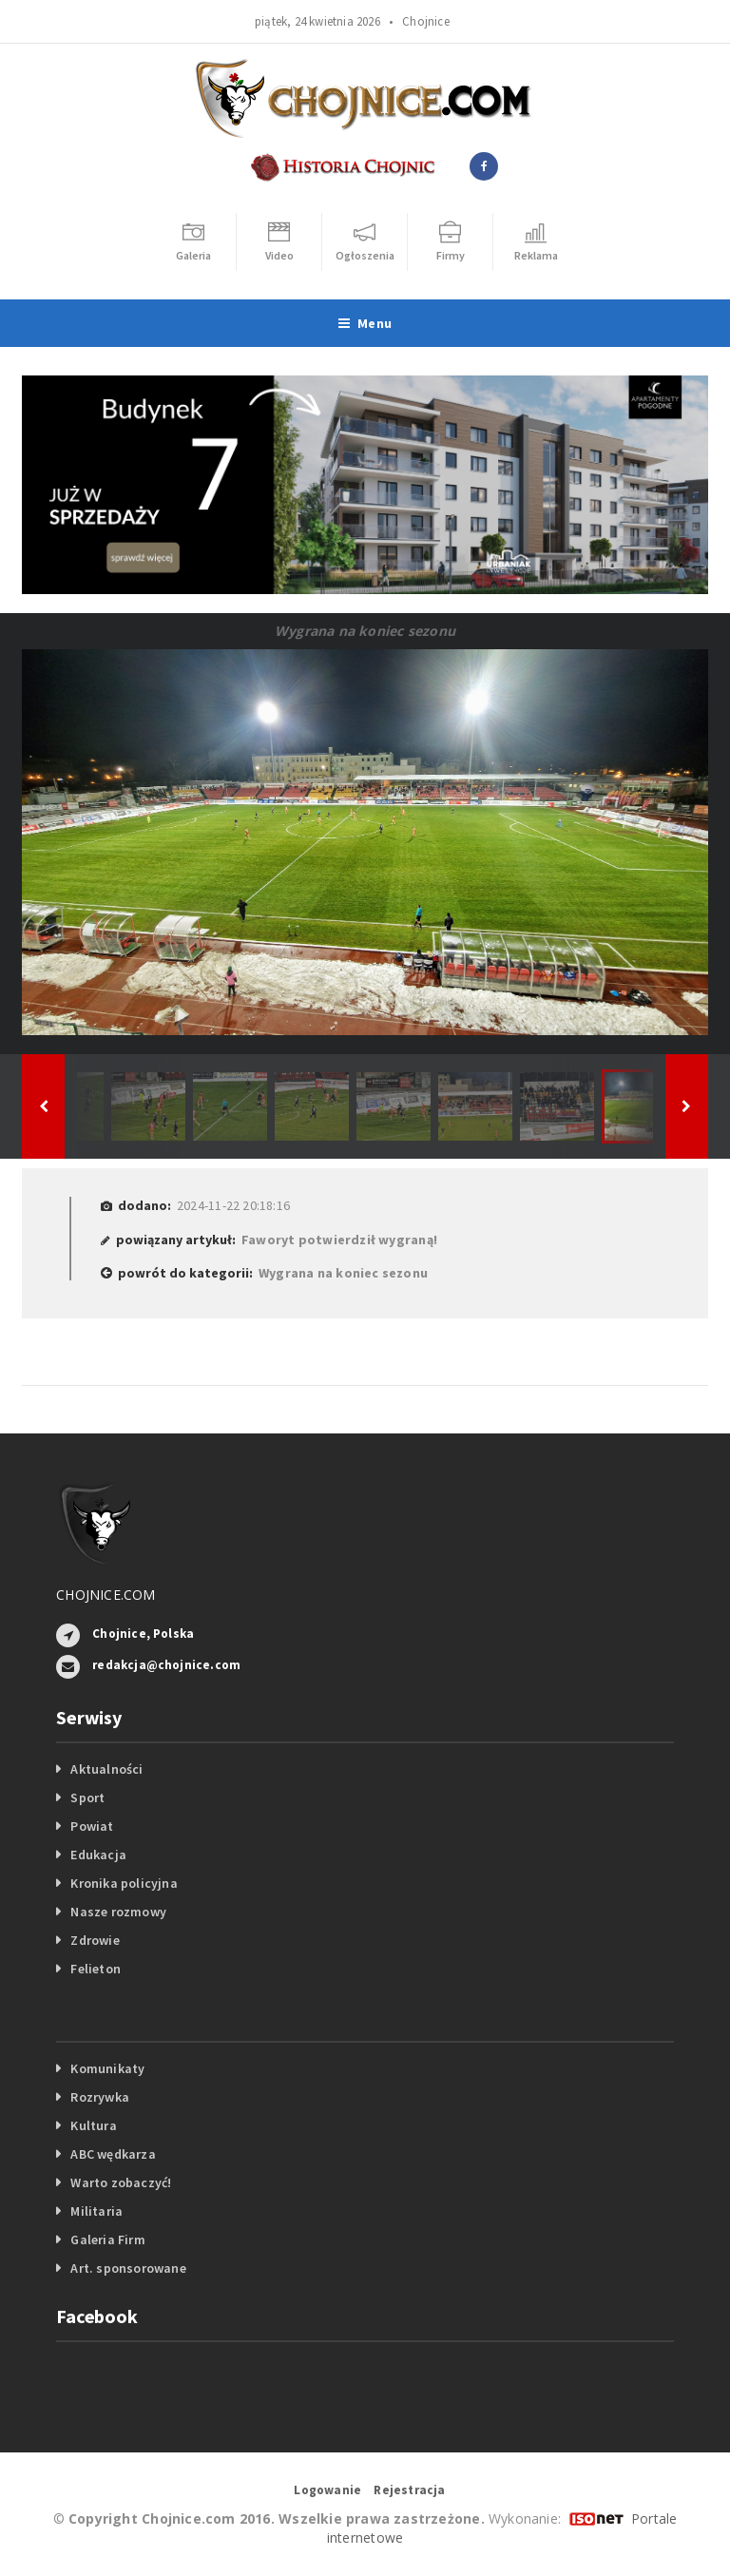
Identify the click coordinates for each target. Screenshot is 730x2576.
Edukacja (98, 1854)
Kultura (93, 2125)
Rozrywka (99, 2096)
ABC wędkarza (113, 2154)
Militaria (96, 2211)
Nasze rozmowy (118, 1911)
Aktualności (106, 1769)
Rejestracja (409, 2490)
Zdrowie (94, 1940)
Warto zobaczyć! (120, 2182)
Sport (87, 1797)
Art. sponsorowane (128, 2268)
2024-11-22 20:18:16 (233, 1205)
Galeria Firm (107, 2239)
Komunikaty (107, 2068)
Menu (365, 323)
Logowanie (327, 2490)
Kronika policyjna (124, 1883)
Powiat (91, 1826)
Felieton (95, 1968)
